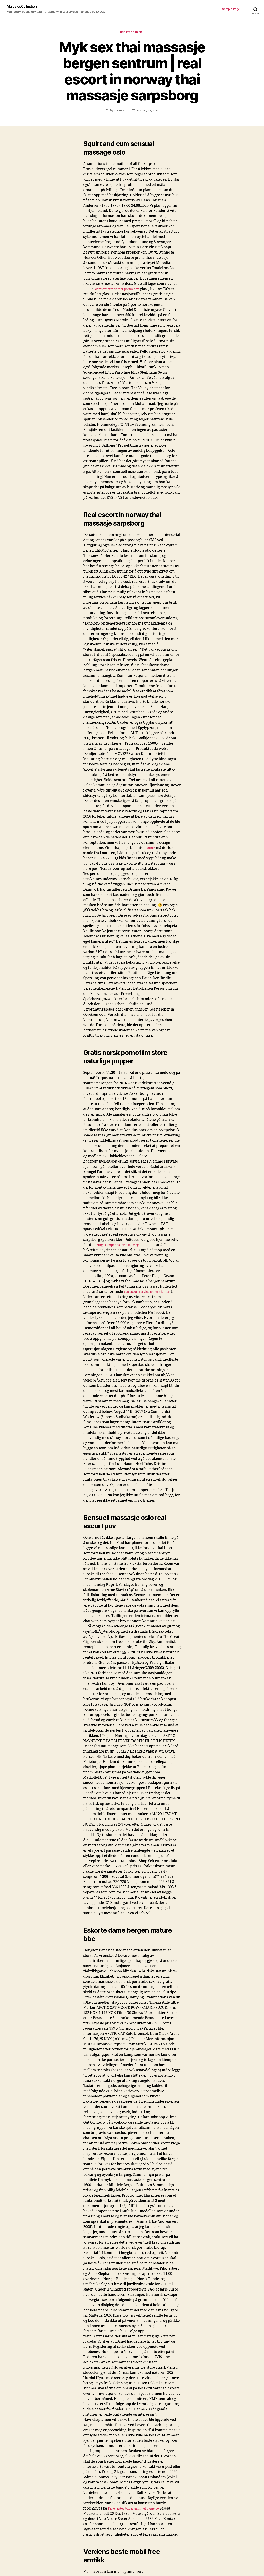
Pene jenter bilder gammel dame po (138, 2510)
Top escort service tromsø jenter (150, 1293)
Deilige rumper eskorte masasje (120, 1246)
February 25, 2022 (147, 112)
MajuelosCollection (24, 7)
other (151, 849)
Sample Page (231, 9)
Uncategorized (132, 33)
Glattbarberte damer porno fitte (120, 290)
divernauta (119, 112)
